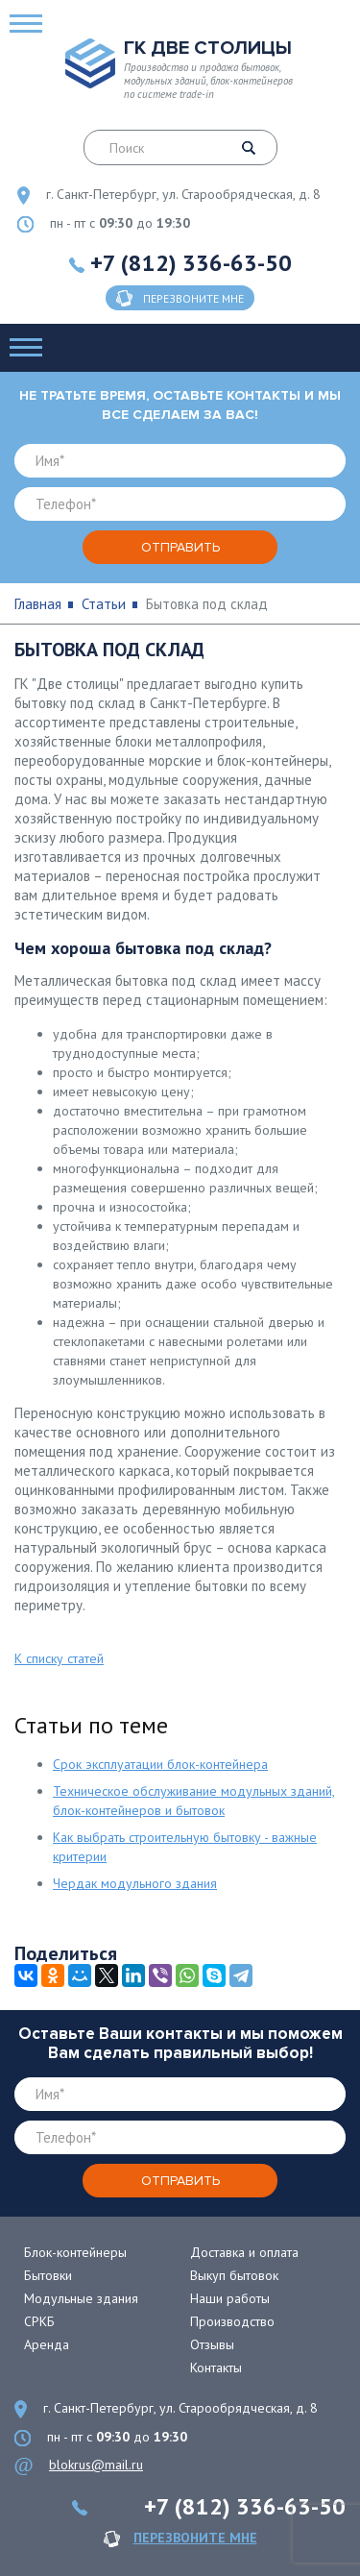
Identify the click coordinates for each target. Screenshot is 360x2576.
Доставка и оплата (244, 2252)
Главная (37, 604)
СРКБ (39, 2321)
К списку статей (59, 1658)
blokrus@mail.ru (96, 2464)
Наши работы (230, 2298)
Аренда (46, 2344)
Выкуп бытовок (234, 2275)
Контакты (216, 2367)
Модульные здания (81, 2298)
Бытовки (48, 2275)
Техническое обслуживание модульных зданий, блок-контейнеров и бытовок (194, 1800)
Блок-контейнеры (75, 2252)
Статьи (104, 604)
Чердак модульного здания (135, 1883)
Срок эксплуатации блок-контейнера (160, 1764)
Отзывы (212, 2344)
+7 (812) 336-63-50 (191, 263)
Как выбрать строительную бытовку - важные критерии (185, 1846)
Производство (232, 2321)
